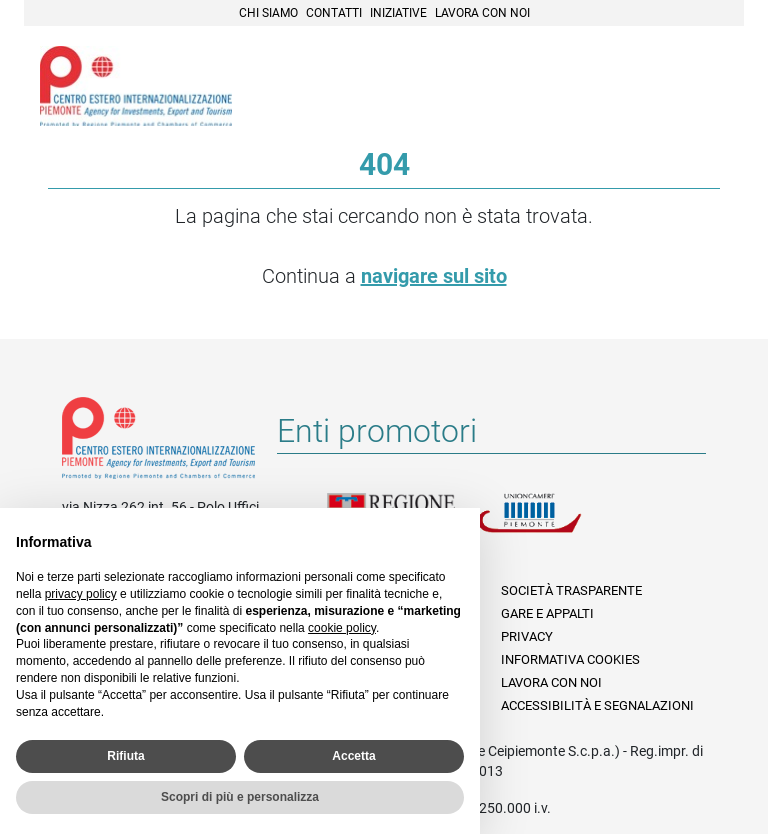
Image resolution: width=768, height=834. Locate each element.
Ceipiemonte (136, 86)
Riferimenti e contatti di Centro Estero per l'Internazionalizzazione (158, 442)
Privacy (527, 636)
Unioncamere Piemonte (552, 525)
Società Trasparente (571, 590)
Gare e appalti (547, 613)
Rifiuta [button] (125, 756)
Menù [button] (704, 83)
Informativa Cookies (570, 659)
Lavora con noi (482, 13)
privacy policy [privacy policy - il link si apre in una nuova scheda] (81, 594)
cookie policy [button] (342, 628)
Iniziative (398, 13)
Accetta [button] (353, 756)
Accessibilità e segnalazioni (597, 705)
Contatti (334, 13)
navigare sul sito (434, 276)
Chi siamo (268, 13)
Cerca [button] (660, 83)
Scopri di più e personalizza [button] (240, 797)
